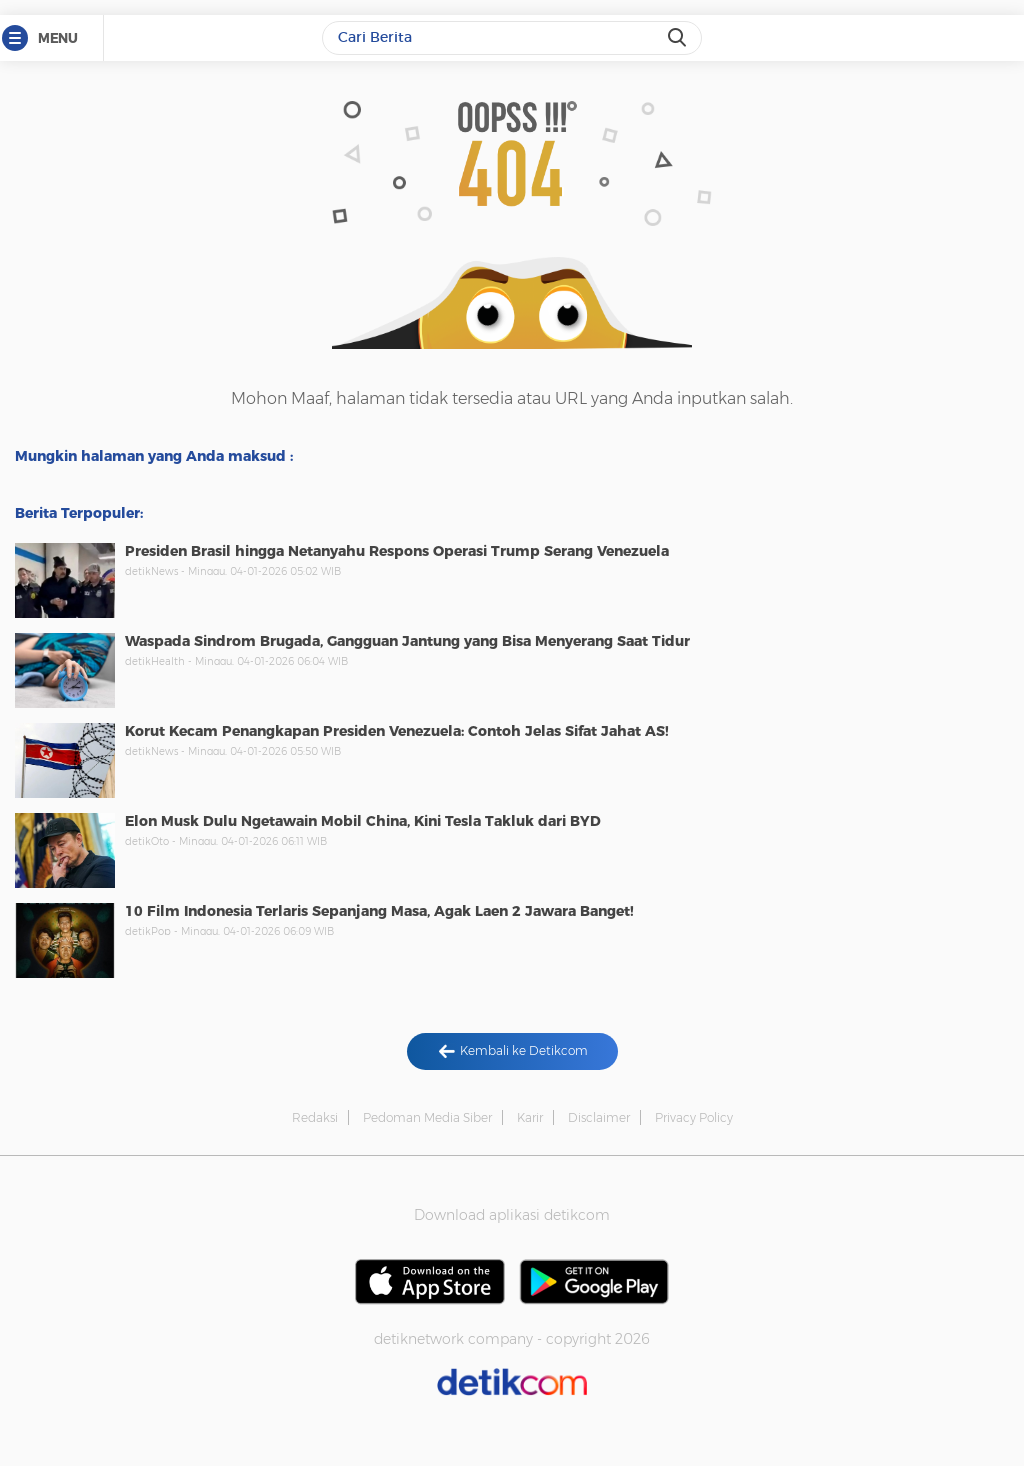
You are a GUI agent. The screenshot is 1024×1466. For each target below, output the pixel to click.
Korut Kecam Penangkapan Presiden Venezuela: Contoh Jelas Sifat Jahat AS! (397, 731)
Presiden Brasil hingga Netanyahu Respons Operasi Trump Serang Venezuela (397, 551)
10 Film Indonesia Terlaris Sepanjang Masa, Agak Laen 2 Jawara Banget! (379, 911)
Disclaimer (599, 1117)
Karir (530, 1117)
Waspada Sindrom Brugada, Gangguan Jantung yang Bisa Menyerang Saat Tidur (407, 641)
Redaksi (315, 1117)
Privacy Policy (694, 1117)
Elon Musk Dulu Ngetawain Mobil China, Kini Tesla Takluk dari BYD (363, 821)
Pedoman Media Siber (427, 1117)
